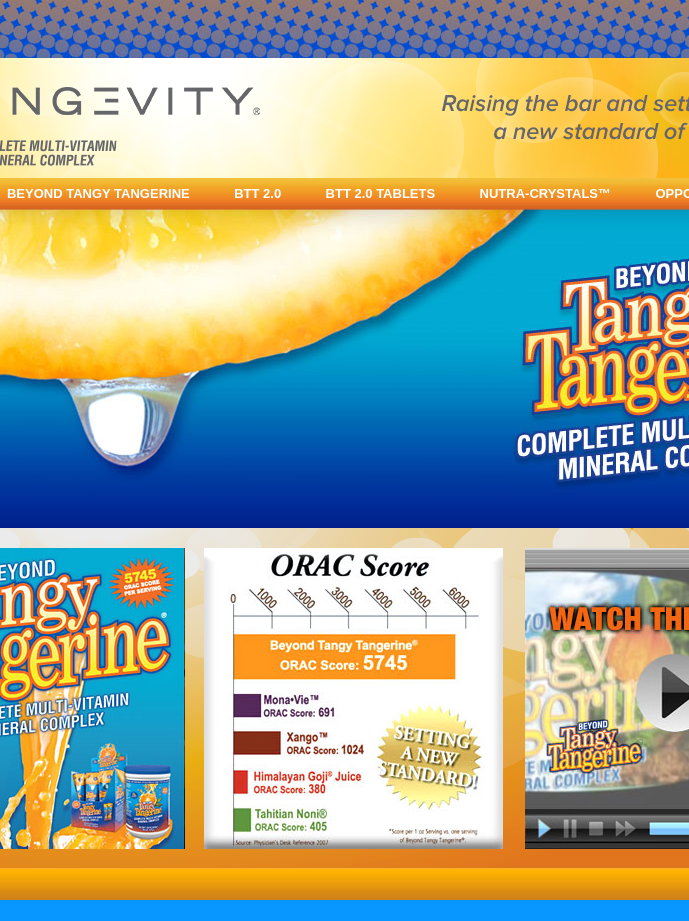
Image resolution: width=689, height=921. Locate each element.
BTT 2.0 (257, 193)
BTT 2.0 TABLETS (381, 193)
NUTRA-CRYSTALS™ (545, 193)
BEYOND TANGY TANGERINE (98, 193)
